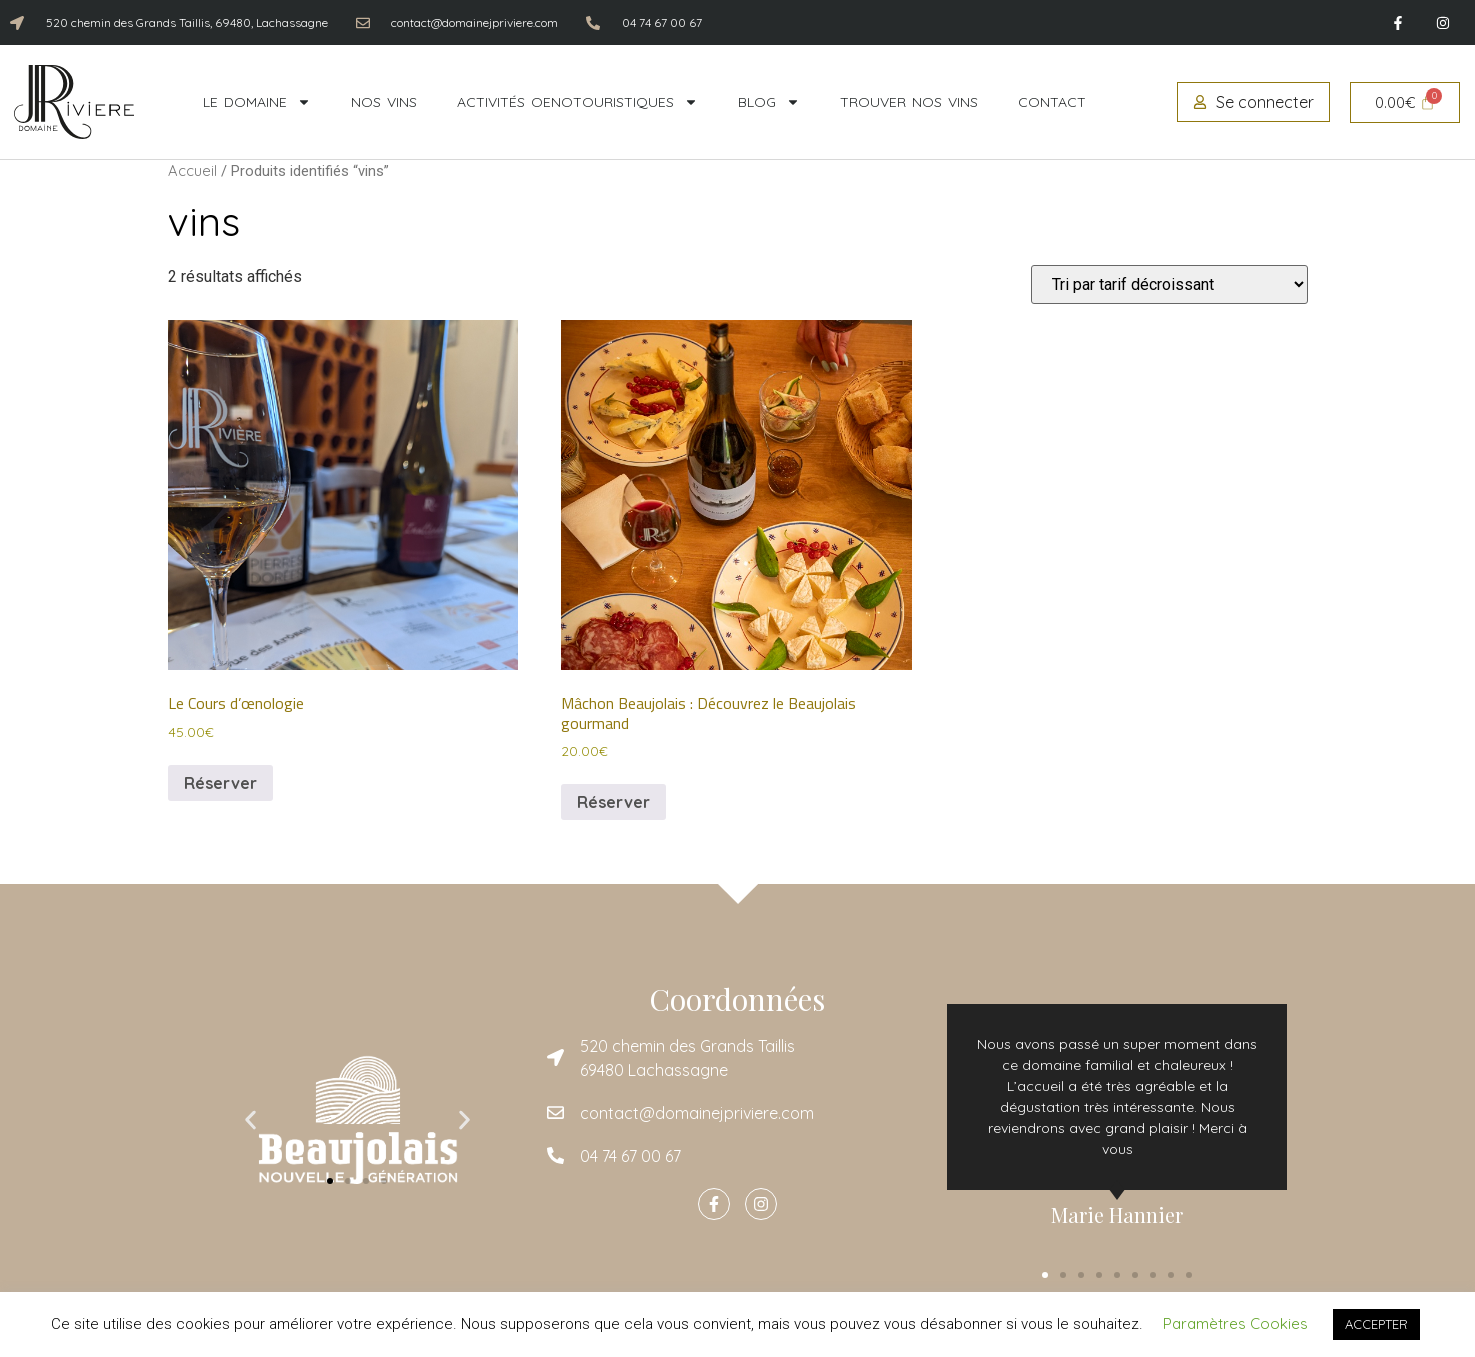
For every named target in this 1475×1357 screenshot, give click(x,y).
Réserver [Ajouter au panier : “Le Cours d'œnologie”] (220, 783)
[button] (250, 1119)
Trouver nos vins (909, 102)
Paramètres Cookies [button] (1235, 1323)
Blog (769, 102)
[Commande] (1169, 284)
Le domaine (257, 102)
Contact (1052, 102)
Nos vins (384, 102)
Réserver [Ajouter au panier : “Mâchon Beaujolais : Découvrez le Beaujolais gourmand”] (613, 802)
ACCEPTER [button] (1376, 1324)
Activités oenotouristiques (577, 102)
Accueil (192, 170)
